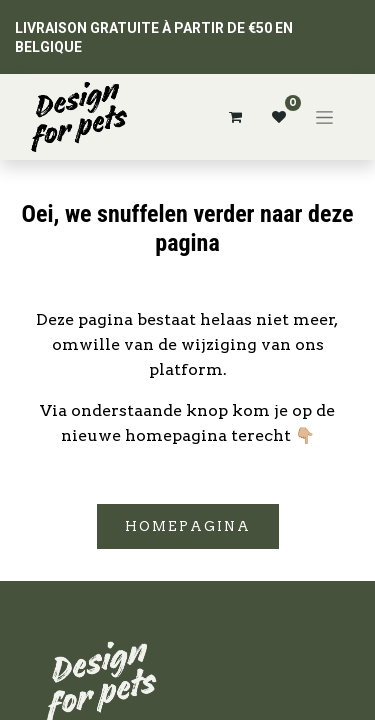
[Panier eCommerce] (235, 117)
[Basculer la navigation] (324, 117)
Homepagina (188, 526)
